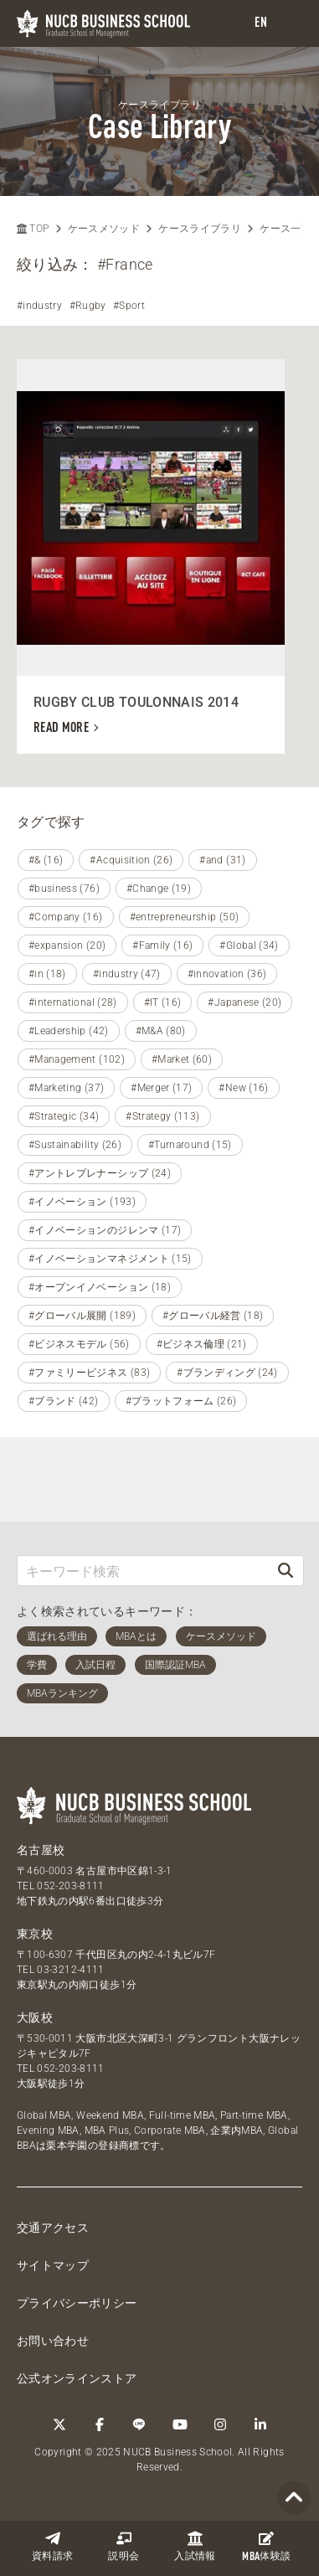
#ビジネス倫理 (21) (202, 1344)
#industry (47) (127, 974)
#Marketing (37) (66, 1088)
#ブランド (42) (63, 1401)
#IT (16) (163, 1002)
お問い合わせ (53, 2340)
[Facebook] (100, 2424)
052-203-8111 (70, 1886)
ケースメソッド (104, 228)
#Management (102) (76, 1059)
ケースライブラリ (199, 228)
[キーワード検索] (143, 1570)
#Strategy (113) (162, 1116)
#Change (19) (158, 888)
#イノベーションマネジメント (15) (110, 1259)
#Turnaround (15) (190, 1145)
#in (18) (47, 974)
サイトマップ (53, 2265)
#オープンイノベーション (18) (99, 1287)
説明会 (123, 2546)
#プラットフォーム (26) (181, 1401)
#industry (39, 306)
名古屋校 (40, 1850)
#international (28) (72, 1002)
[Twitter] (59, 2424)
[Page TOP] (294, 2498)
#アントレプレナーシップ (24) (99, 1173)
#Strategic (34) (63, 1116)
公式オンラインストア (77, 2378)
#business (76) (64, 888)
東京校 (35, 1933)
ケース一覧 (285, 228)
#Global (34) (248, 945)
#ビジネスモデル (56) (79, 1344)
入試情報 (194, 2546)
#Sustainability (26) (74, 1145)
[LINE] (140, 2424)
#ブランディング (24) (227, 1372)
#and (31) (222, 860)
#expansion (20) (66, 945)
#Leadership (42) (68, 1031)
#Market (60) (182, 1059)
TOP (33, 228)
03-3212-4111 (70, 1970)
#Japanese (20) (244, 1002)
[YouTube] (180, 2424)
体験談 (266, 2547)
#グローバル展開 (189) (82, 1315)
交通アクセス (53, 2227)
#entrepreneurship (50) (184, 917)
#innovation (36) (227, 974)
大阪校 (35, 2017)
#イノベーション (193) (82, 1202)
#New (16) (243, 1088)
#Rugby (87, 306)
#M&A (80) (161, 1031)
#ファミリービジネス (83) (89, 1372)
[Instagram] (220, 2424)
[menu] (289, 24)
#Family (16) (162, 945)
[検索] (285, 1570)
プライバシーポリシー (77, 2303)
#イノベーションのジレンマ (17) (104, 1230)
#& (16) (45, 860)
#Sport (129, 306)
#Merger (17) (161, 1088)
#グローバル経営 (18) (213, 1315)
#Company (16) (65, 917)
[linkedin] (260, 2424)
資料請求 (52, 2546)
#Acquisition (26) (131, 860)
